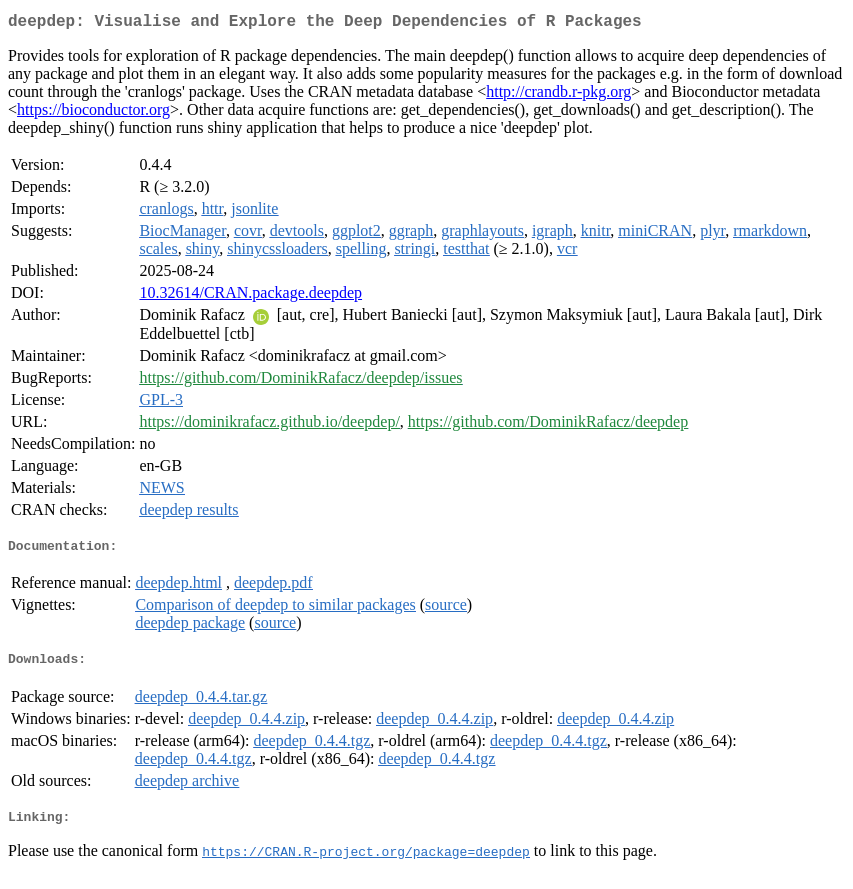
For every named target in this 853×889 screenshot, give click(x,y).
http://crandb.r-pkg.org (558, 95)
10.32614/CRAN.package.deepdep (250, 296)
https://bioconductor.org (93, 113)
